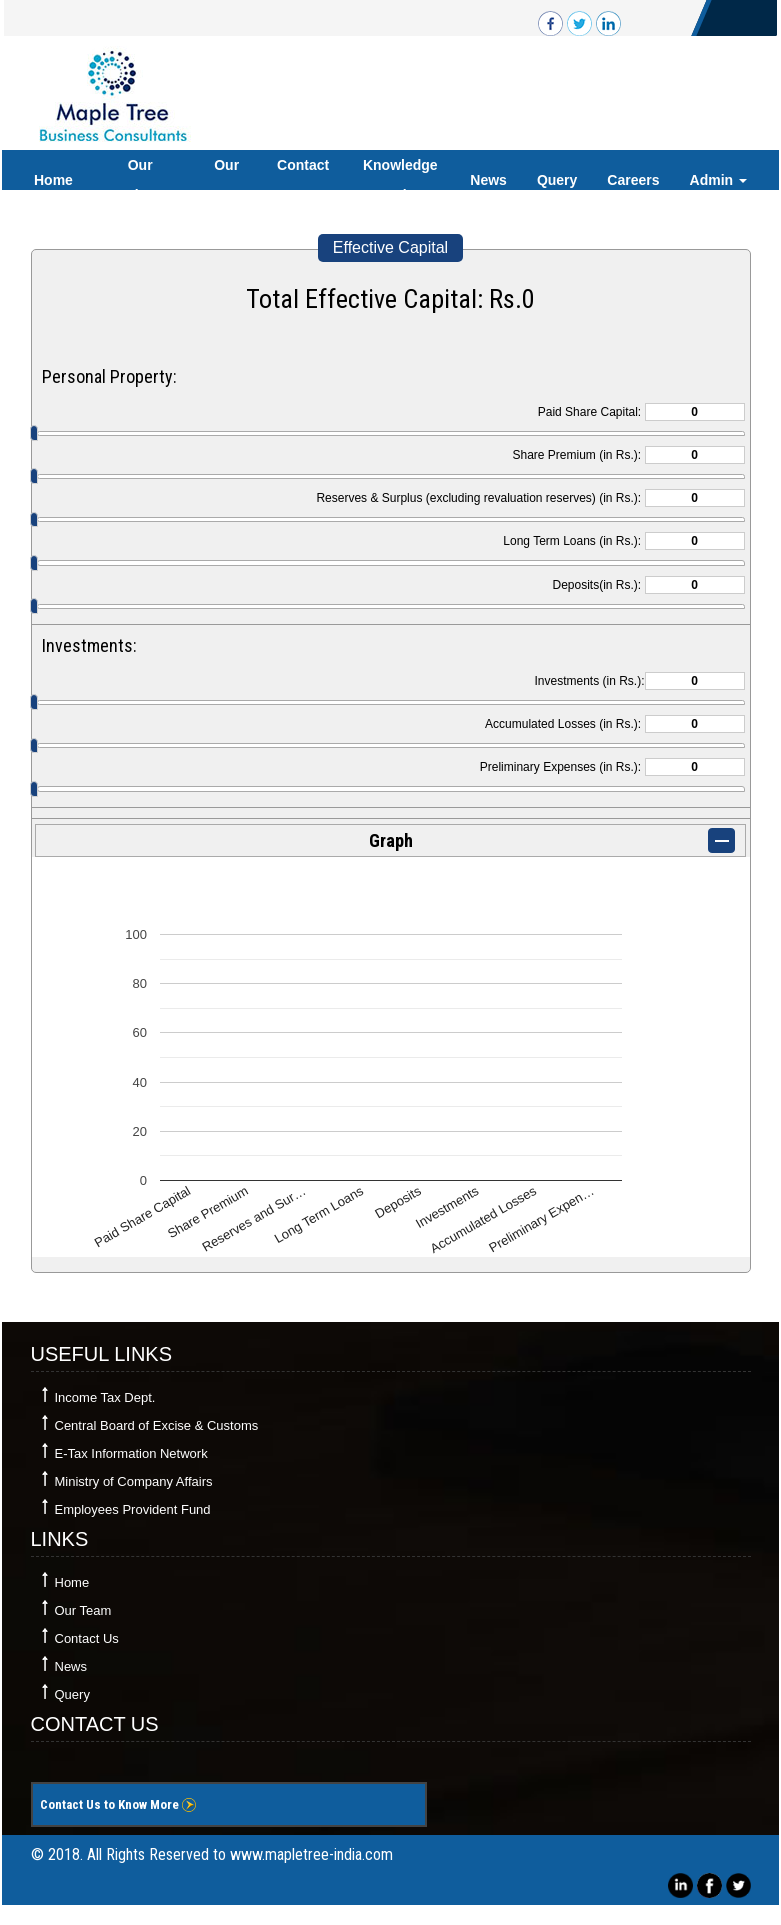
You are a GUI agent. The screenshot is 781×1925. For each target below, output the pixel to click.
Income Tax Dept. (105, 1397)
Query (557, 180)
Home (53, 180)
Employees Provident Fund (133, 1509)
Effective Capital (390, 247)
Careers (633, 180)
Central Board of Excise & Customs (157, 1425)
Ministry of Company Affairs (134, 1481)
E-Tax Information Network (131, 1453)
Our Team (227, 180)
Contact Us (303, 180)
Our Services (140, 180)
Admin (718, 180)
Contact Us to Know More (118, 1804)
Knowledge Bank (400, 180)
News (488, 180)
